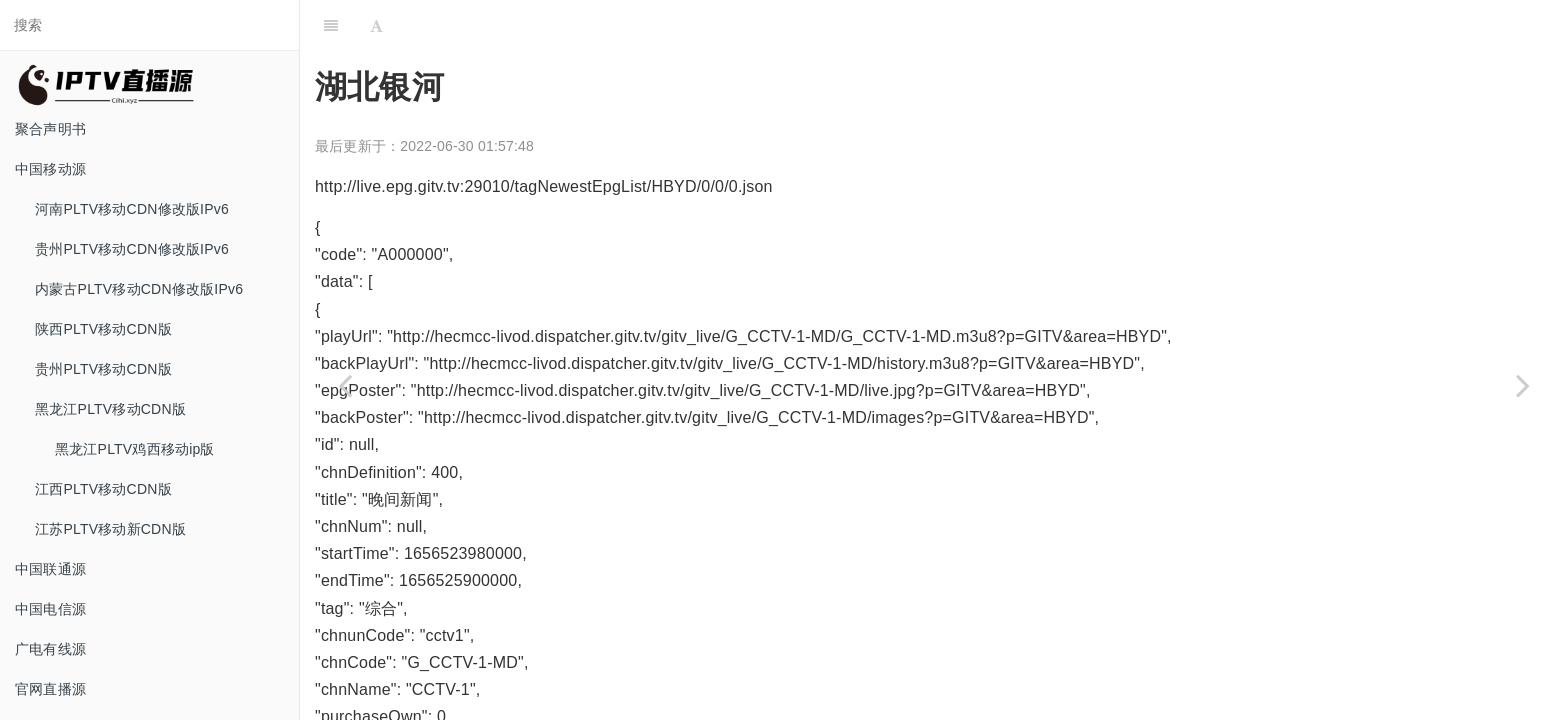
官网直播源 (50, 689)
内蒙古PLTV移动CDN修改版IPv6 (139, 289)
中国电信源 (50, 609)
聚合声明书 (50, 129)
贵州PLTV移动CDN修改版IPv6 (132, 249)
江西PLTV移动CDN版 (103, 489)
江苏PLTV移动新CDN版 (110, 529)
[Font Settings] (376, 25)
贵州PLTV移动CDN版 (103, 369)
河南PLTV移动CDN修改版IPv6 (132, 209)
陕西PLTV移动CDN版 (103, 329)
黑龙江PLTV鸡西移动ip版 (135, 449)
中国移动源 (50, 169)
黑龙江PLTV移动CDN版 (110, 409)
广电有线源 (50, 649)
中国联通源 (50, 569)
